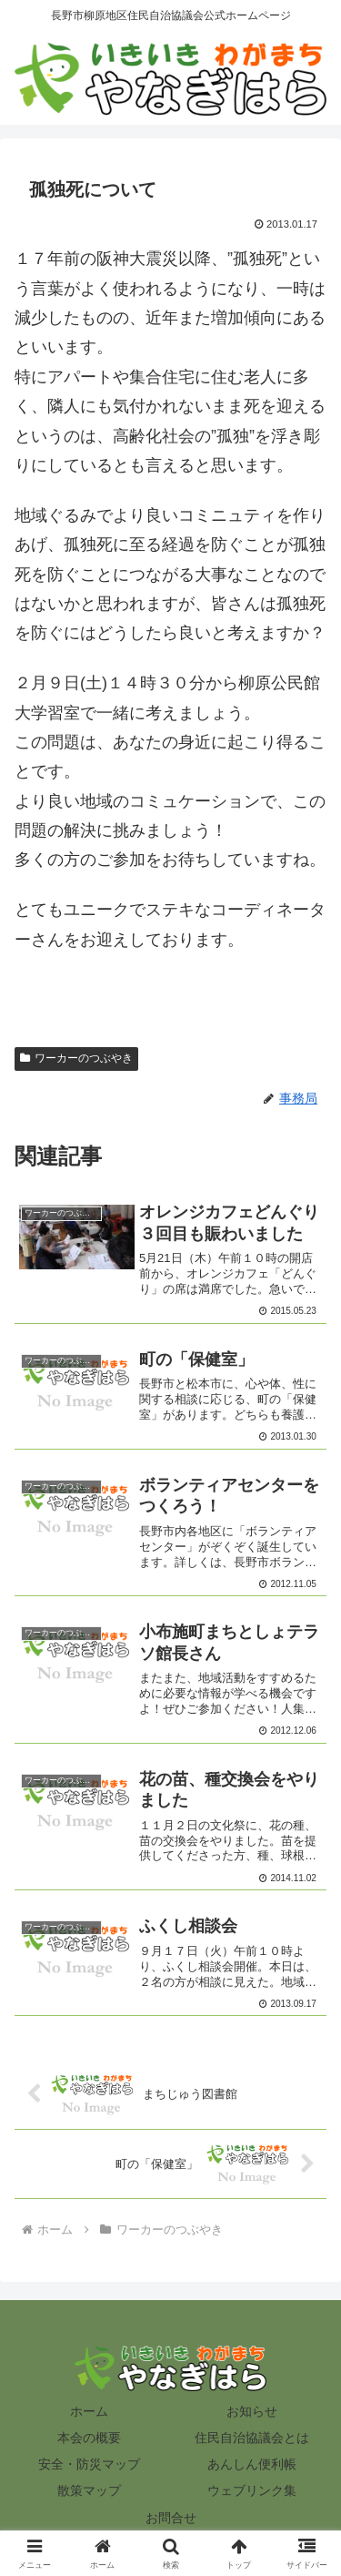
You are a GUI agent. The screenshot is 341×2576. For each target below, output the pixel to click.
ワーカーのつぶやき (76, 1058)
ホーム (89, 2411)
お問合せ (170, 2517)
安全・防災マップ (89, 2464)
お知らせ (251, 2411)
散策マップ (89, 2490)
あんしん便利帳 (251, 2464)
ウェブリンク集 (251, 2490)
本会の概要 (89, 2437)
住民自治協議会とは (252, 2437)
